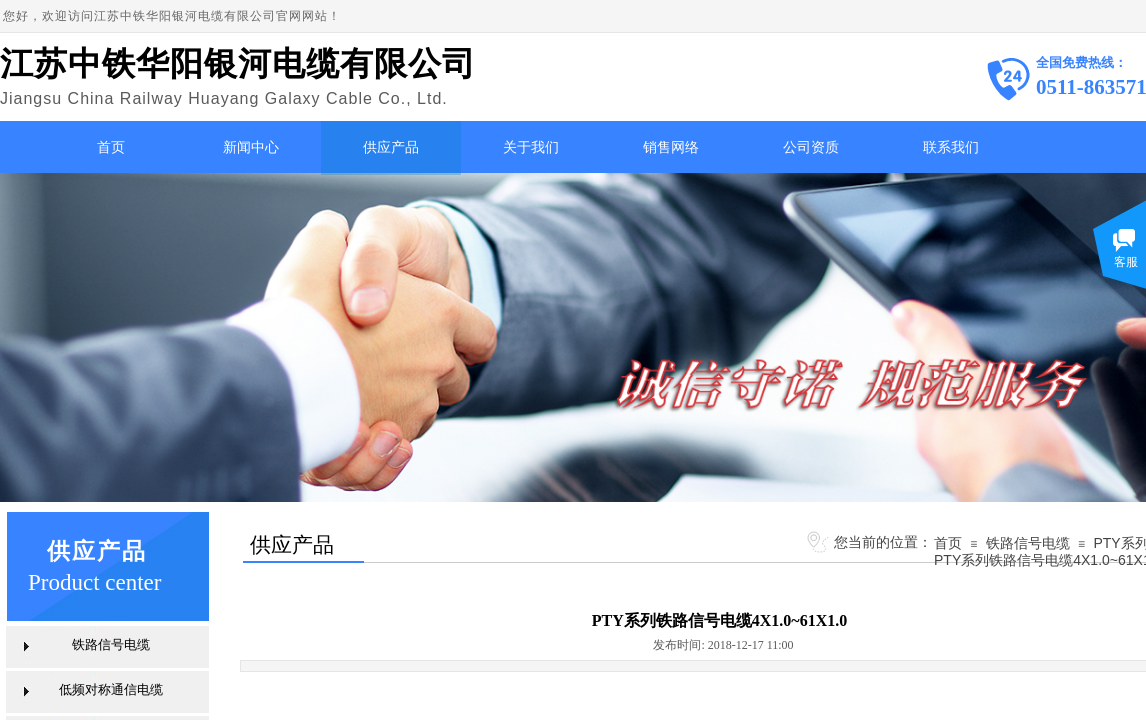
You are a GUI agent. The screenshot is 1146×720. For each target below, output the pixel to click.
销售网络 (671, 147)
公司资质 (811, 147)
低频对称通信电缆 (111, 689)
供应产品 (391, 147)
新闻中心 (251, 147)
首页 (111, 147)
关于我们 (531, 147)
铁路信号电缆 (1028, 543)
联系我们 (951, 147)
